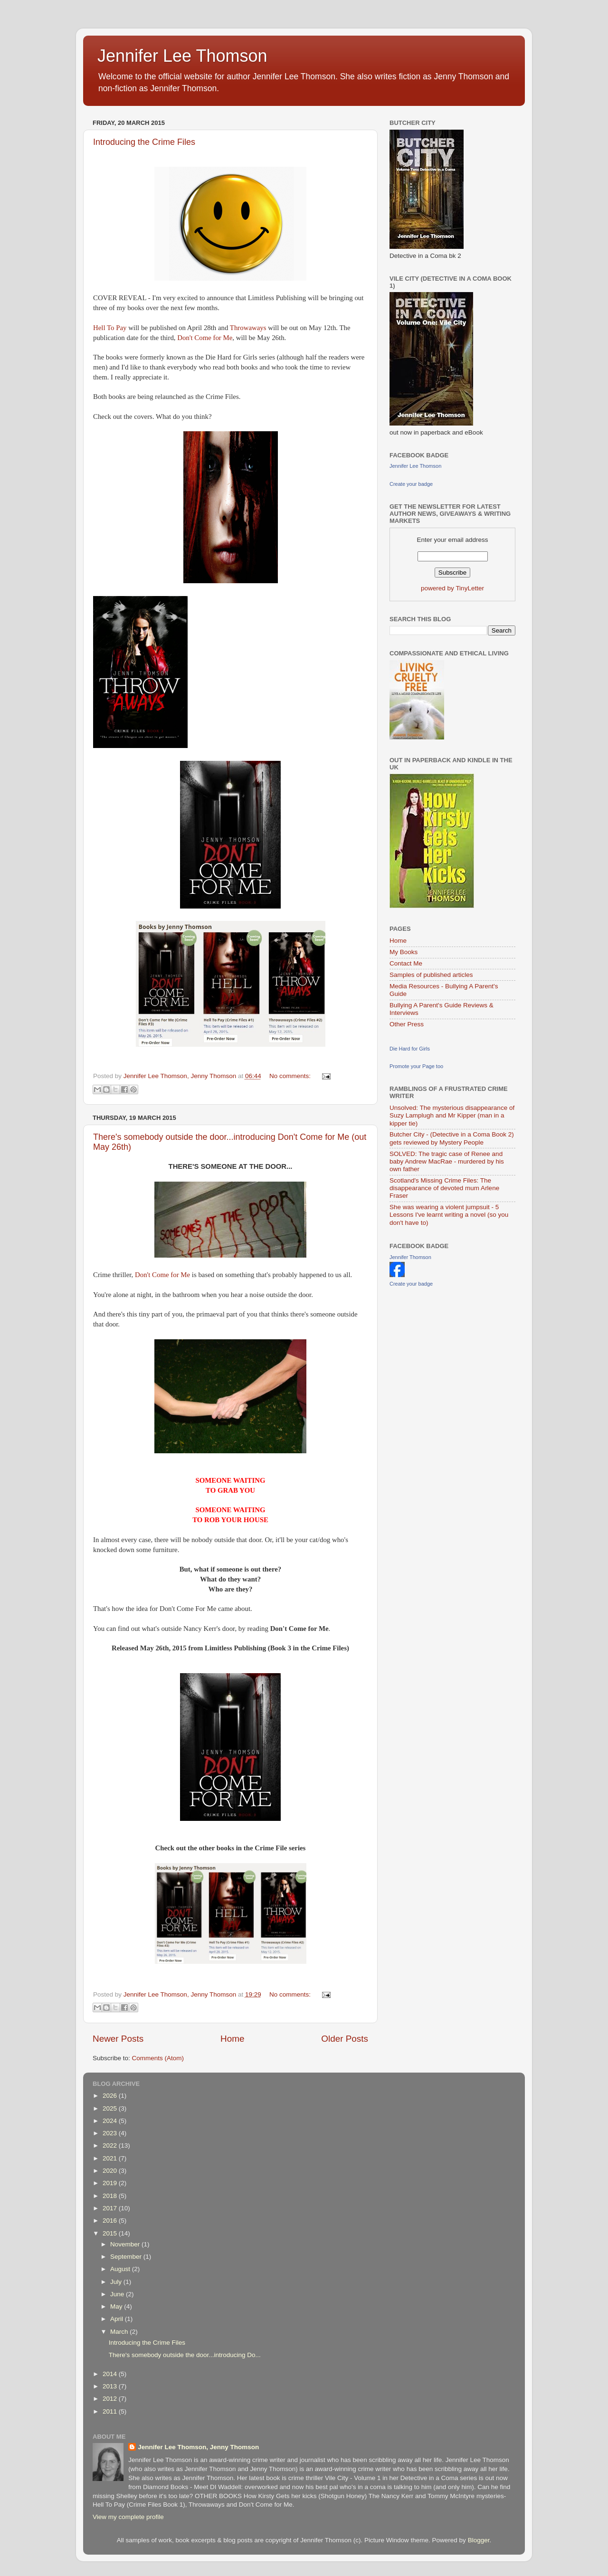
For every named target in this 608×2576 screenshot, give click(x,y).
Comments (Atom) (158, 2058)
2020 (111, 2170)
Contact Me (406, 963)
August (121, 2269)
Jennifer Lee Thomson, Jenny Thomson (198, 2447)
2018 (111, 2195)
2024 (111, 2120)
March (120, 2331)
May (117, 2306)
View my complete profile (128, 2516)
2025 (111, 2108)
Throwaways (248, 327)
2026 (111, 2095)
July (117, 2281)
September (126, 2256)
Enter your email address (452, 539)
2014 (111, 2373)
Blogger (479, 2540)
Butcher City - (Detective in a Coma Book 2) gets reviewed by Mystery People (452, 1138)
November (126, 2244)
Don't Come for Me (204, 337)
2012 (111, 2398)
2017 (111, 2208)
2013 (111, 2386)
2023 (111, 2133)
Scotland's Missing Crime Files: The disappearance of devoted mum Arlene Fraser (444, 1188)
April (117, 2318)
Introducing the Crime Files (144, 142)
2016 (111, 2220)
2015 (111, 2233)
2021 (111, 2158)
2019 (111, 2183)
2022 (111, 2145)
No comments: (291, 1076)
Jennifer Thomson (410, 1257)
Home (232, 2039)
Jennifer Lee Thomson (182, 56)
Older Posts (344, 2039)
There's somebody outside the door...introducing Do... (185, 2354)
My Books (404, 952)
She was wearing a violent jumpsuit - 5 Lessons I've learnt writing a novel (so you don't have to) (449, 1214)
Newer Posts (118, 2039)
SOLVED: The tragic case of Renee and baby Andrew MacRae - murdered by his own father (447, 1161)
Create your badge (411, 484)
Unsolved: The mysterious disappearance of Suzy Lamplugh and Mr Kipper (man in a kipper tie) (452, 1115)
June (118, 2294)
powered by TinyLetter (452, 588)
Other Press (407, 1024)
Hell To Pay (110, 327)
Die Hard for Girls (410, 1048)
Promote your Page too (416, 1066)
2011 (111, 2411)
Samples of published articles (431, 974)
